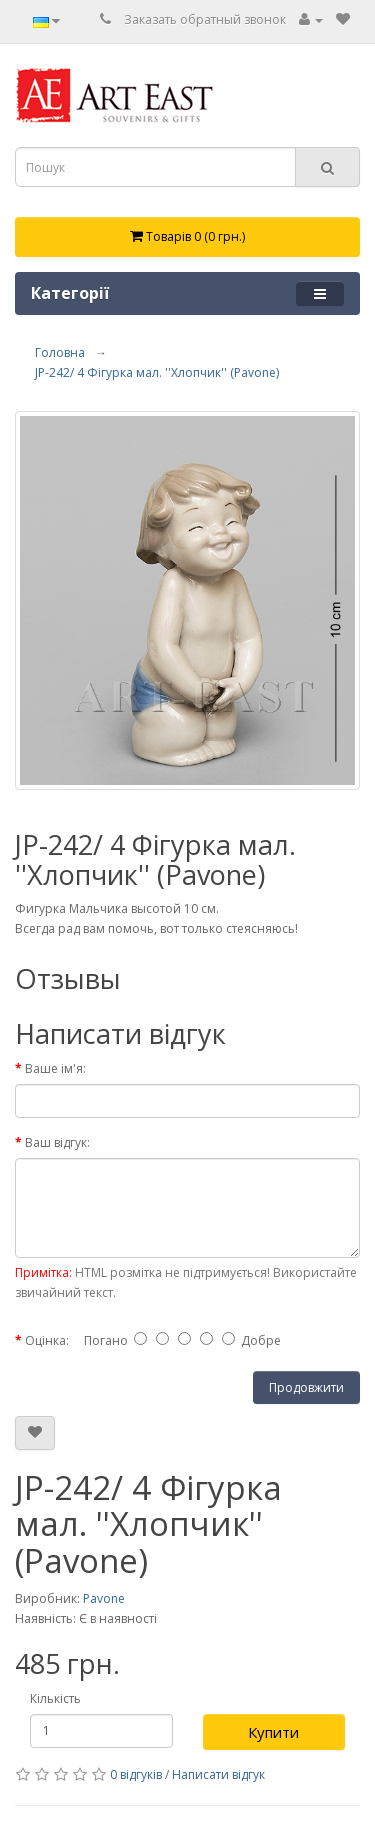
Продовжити (306, 1387)
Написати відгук (218, 1774)
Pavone (104, 1598)
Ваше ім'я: (55, 1068)
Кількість (55, 1698)
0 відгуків (136, 1774)
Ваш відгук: (57, 1142)
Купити (273, 1732)
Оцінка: (47, 1340)
